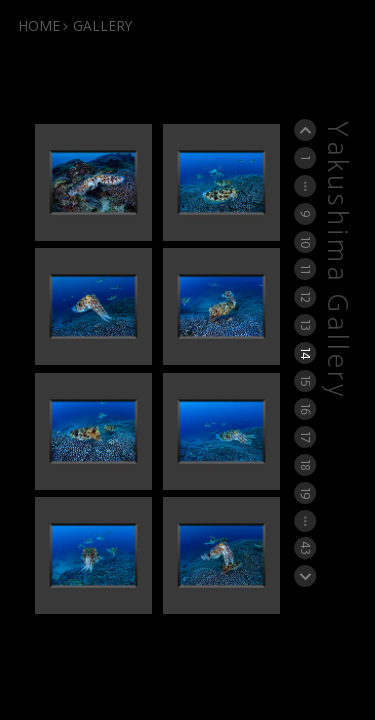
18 (305, 464)
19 (305, 492)
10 (305, 241)
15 (305, 380)
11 (305, 269)
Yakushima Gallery (336, 261)
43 (305, 548)
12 (305, 297)
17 (305, 436)
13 (305, 324)
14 (305, 353)
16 (305, 408)
